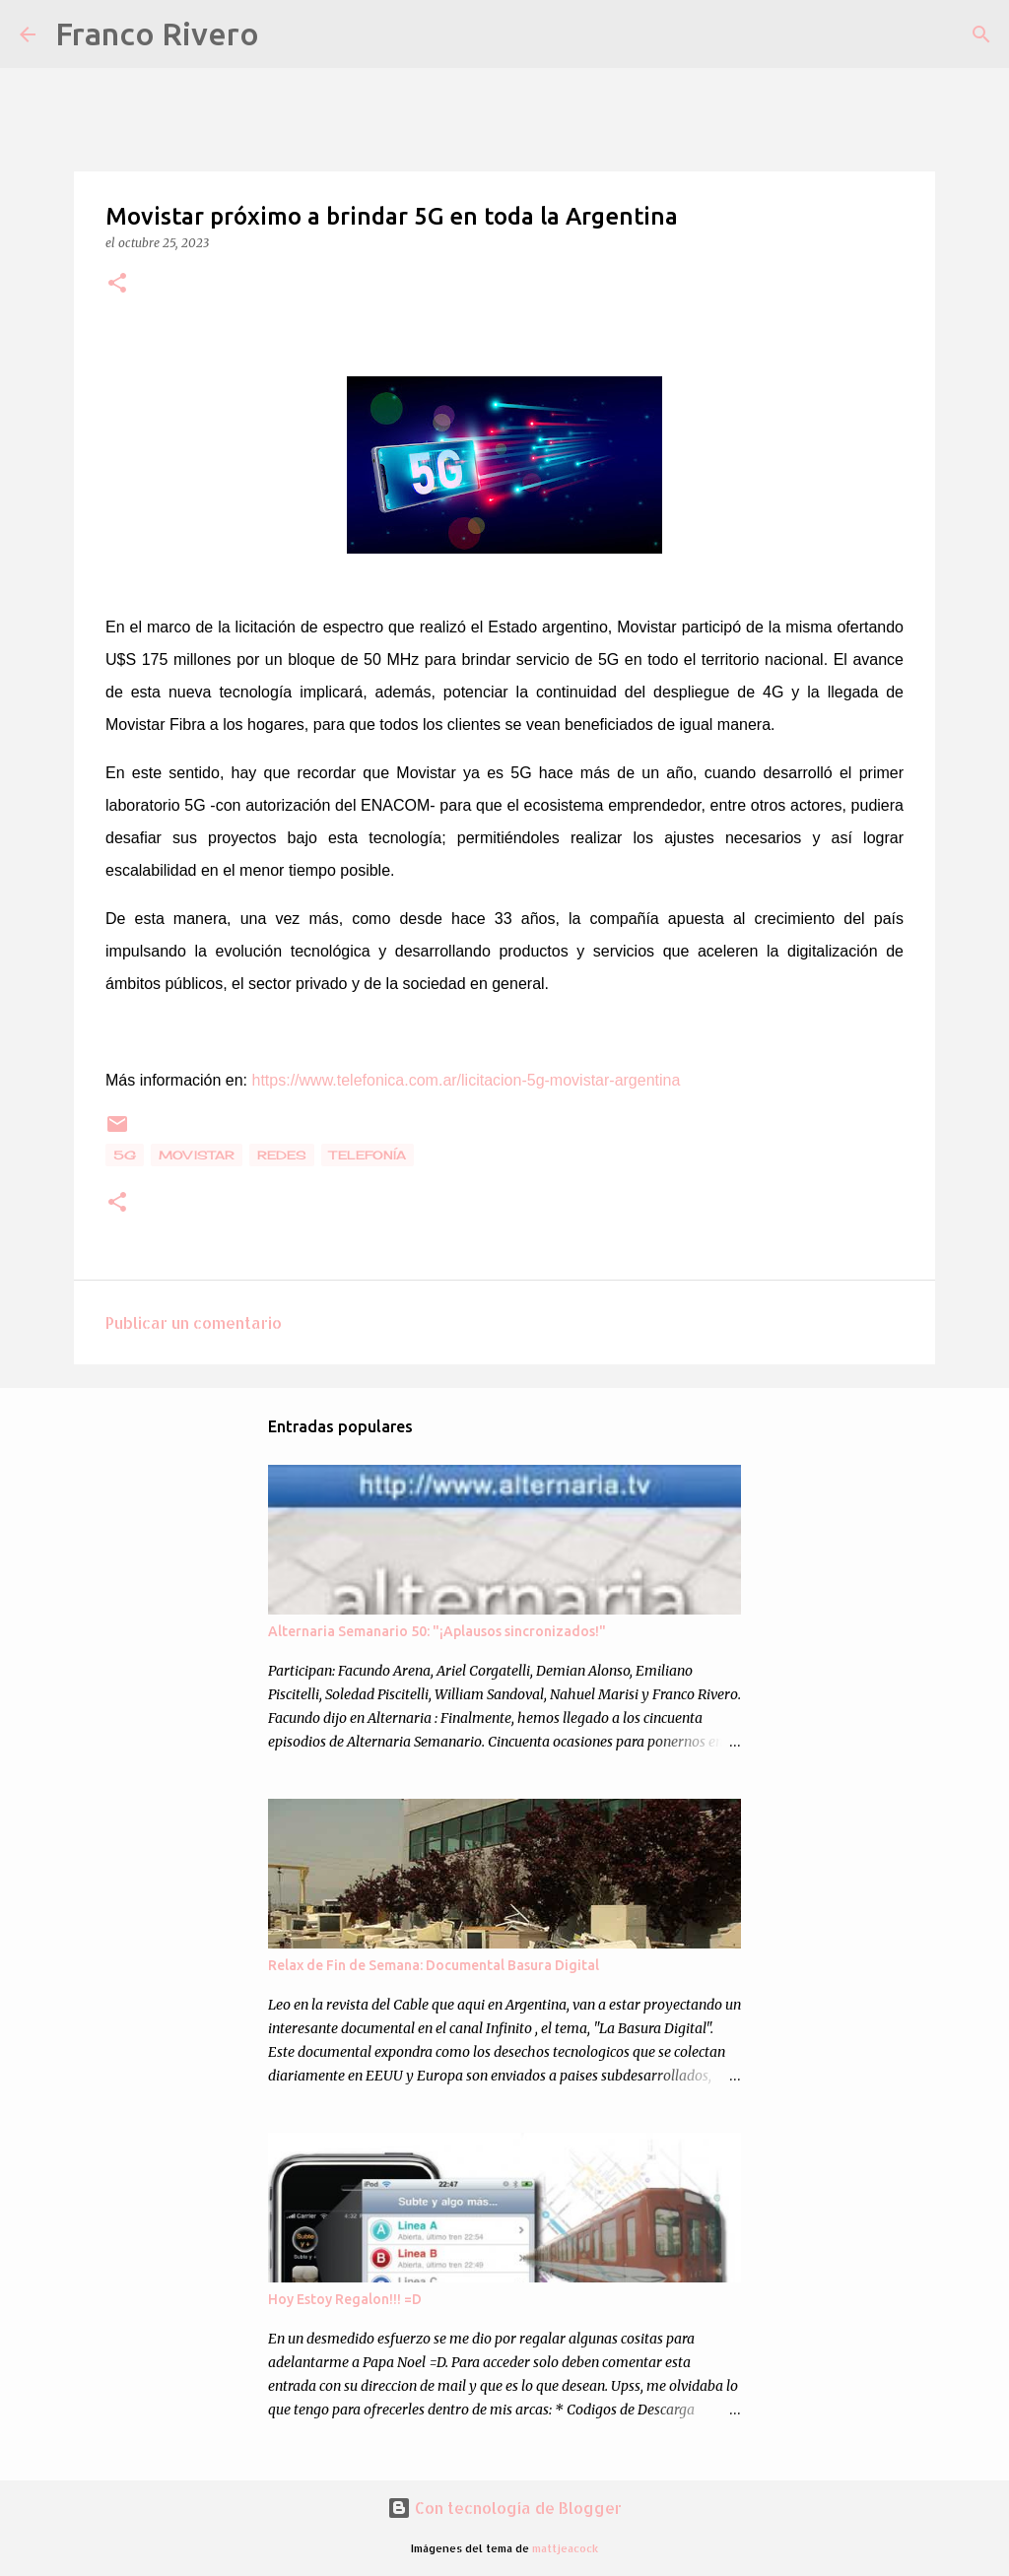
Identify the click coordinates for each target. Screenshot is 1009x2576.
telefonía (367, 1155)
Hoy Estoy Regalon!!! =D (345, 2299)
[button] (117, 284)
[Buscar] (287, 34)
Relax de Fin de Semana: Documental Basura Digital (433, 1965)
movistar (197, 1155)
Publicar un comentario (193, 1322)
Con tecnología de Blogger (504, 2507)
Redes (281, 1155)
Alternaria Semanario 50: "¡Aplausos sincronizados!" (437, 1631)
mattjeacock (565, 2548)
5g (124, 1155)
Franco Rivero (157, 33)
